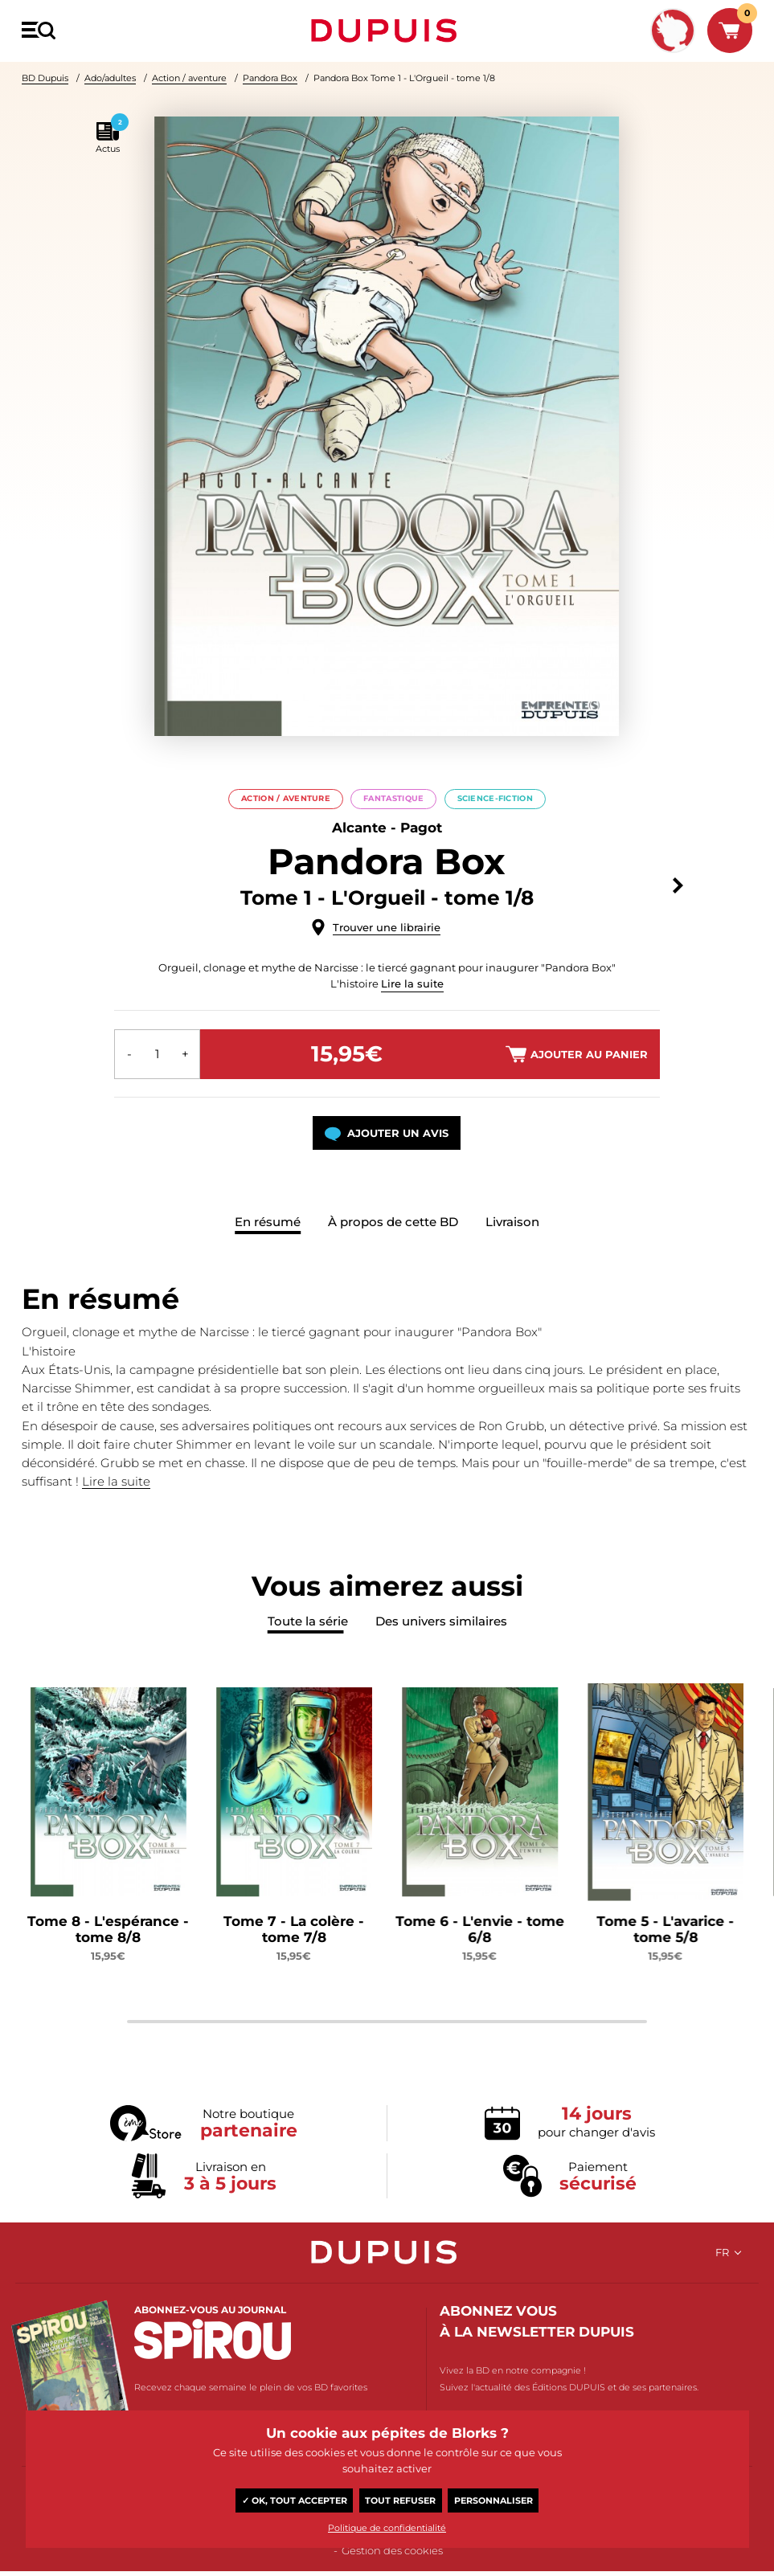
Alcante (359, 828)
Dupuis (387, 30)
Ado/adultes (110, 78)
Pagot (421, 828)
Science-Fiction (495, 798)
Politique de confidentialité (387, 2527)
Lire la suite (412, 983)
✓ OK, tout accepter (294, 2500)
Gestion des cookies (392, 2551)
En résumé (268, 1221)
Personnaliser (493, 2500)
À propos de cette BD (393, 1221)
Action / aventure (189, 78)
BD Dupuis (45, 78)
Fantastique (393, 798)
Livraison (512, 1221)
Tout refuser (400, 2500)
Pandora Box (270, 78)
